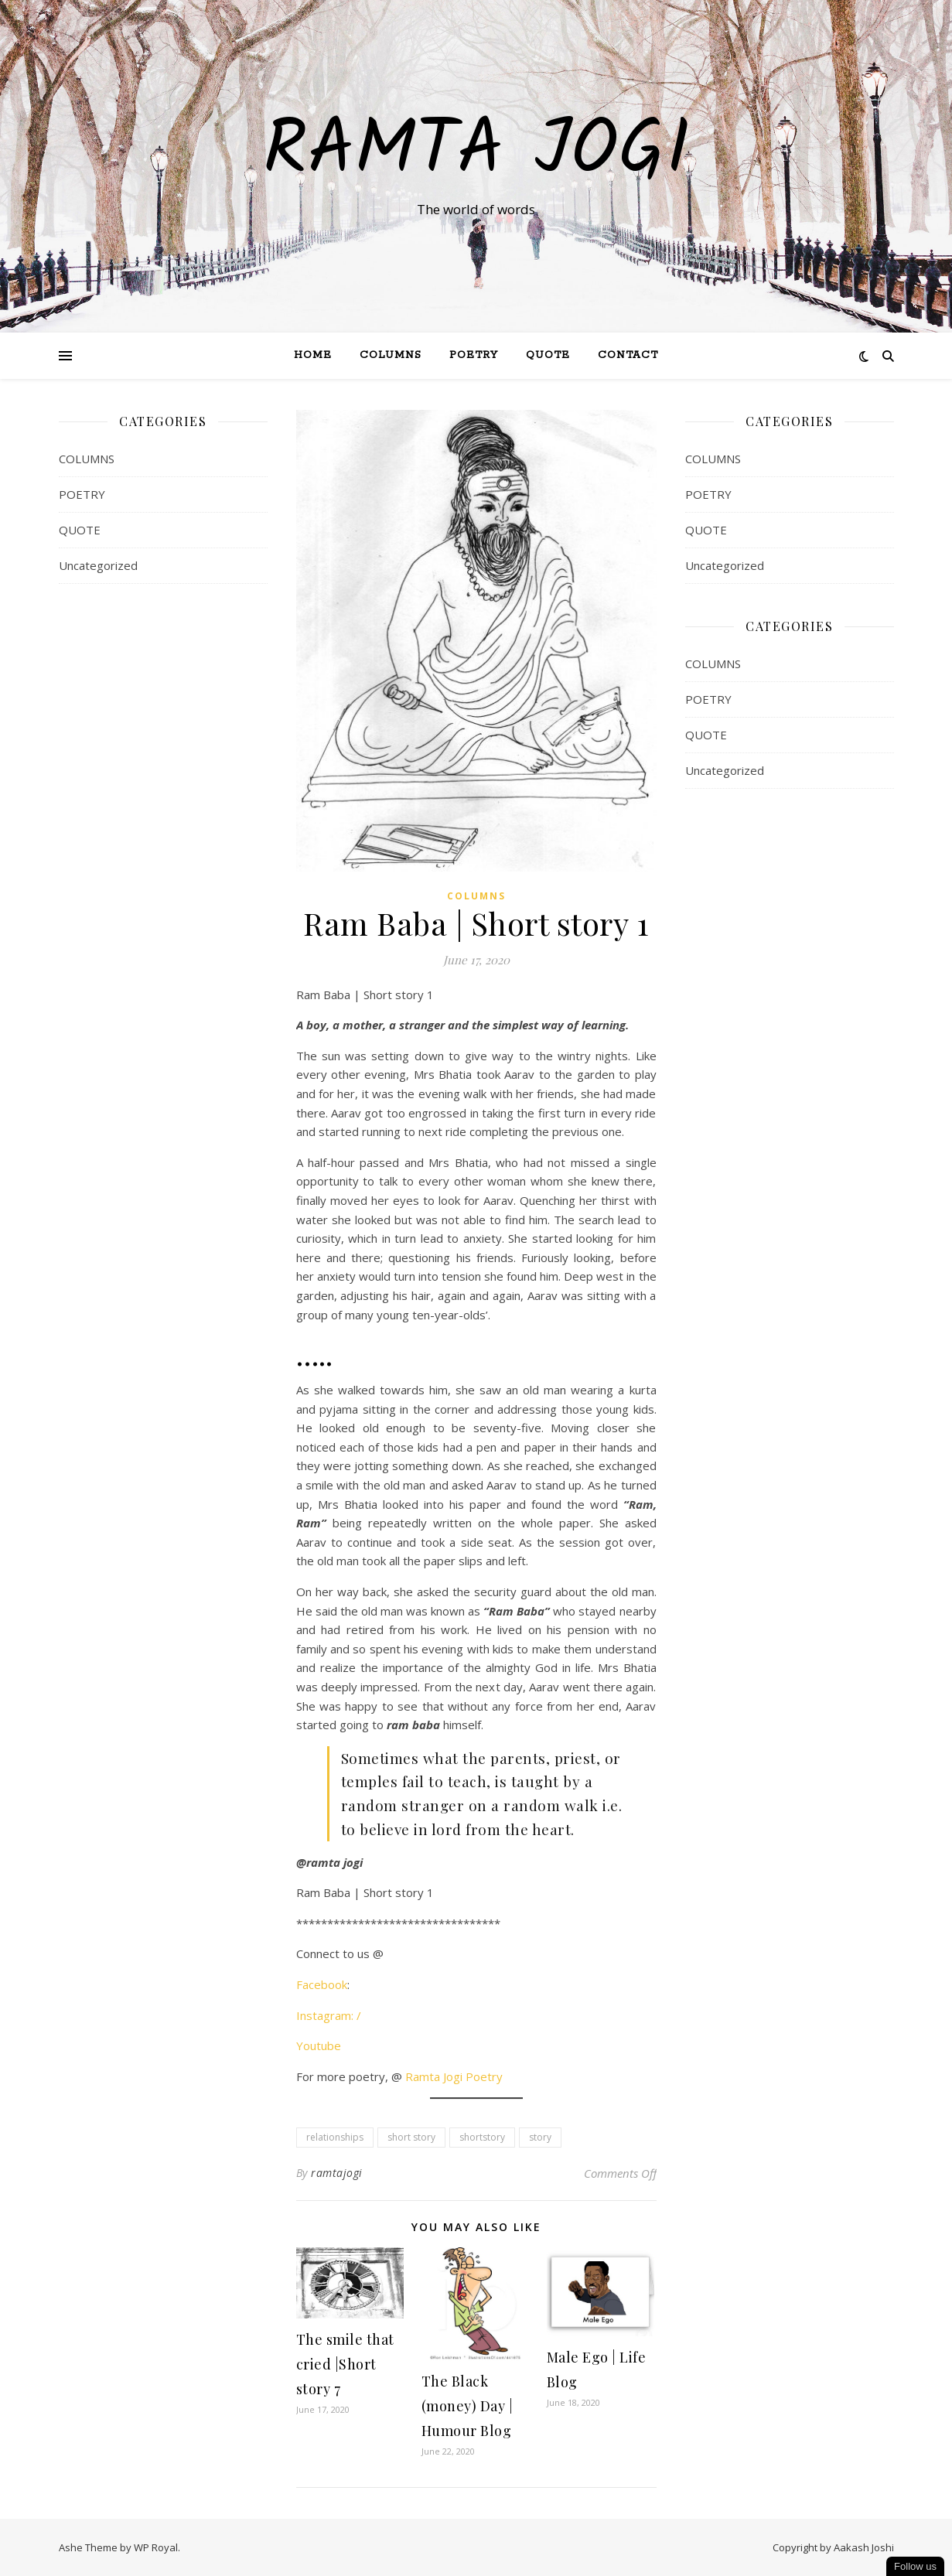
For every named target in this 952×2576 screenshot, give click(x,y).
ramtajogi (337, 2172)
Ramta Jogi (476, 152)
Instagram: (324, 2015)
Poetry (473, 355)
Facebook (321, 1984)
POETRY (82, 494)
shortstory (482, 2137)
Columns (390, 355)
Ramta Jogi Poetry (452, 2076)
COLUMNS (86, 458)
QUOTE (548, 355)
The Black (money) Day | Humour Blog (467, 2406)
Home (313, 355)
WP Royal (156, 2547)
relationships (334, 2137)
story (540, 2137)
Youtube (318, 2045)
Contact (628, 355)
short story (411, 2137)
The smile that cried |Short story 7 (345, 2364)
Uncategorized (98, 565)
